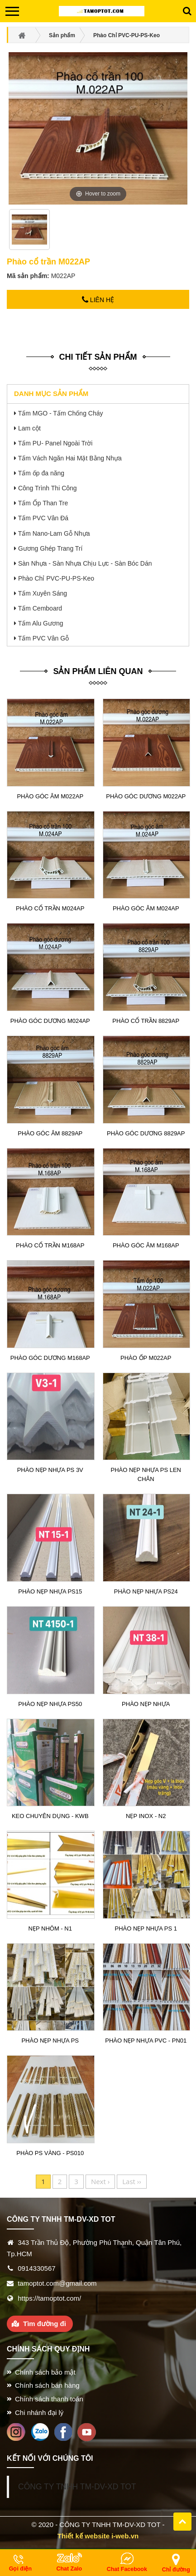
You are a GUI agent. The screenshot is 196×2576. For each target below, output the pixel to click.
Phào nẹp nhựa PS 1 (146, 1928)
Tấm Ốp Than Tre (43, 503)
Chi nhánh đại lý (39, 2412)
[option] (29, 233)
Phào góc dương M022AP (146, 796)
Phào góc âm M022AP (50, 796)
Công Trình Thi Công (47, 488)
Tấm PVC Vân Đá (43, 518)
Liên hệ (98, 300)
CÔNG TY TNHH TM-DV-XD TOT (77, 2486)
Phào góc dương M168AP (50, 1357)
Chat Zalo (69, 2569)
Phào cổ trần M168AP (50, 1245)
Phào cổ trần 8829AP (145, 1020)
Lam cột (29, 428)
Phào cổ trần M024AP (50, 908)
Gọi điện (20, 2569)
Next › (100, 2181)
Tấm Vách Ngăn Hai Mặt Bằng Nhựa (70, 458)
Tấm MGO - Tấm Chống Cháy (60, 413)
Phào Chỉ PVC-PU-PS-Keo (56, 578)
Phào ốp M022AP (145, 1357)
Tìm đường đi (44, 2323)
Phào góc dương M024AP (50, 1020)
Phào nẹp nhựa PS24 (146, 1591)
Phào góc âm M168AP (146, 1245)
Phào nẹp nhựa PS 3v (50, 1469)
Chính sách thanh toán (49, 2399)
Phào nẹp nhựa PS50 (50, 1704)
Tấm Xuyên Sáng (42, 593)
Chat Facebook (127, 2569)
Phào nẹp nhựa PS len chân (146, 1474)
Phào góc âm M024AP (146, 908)
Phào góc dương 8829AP (146, 1133)
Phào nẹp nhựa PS (50, 2040)
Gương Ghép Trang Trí (50, 548)
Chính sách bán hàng (47, 2385)
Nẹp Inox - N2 (146, 1816)
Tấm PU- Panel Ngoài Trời (55, 443)
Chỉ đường (176, 2569)
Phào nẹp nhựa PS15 (50, 1591)
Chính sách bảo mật (45, 2372)
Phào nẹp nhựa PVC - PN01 (145, 2040)
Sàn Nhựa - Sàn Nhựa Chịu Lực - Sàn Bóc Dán (85, 563)
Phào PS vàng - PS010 (50, 2153)
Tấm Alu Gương (40, 623)
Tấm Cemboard (40, 608)
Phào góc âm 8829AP (50, 1133)
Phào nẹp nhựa (146, 1704)
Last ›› (131, 2181)
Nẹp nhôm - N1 (50, 1928)
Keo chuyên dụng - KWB (50, 1816)
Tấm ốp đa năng (41, 473)
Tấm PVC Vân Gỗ (43, 638)
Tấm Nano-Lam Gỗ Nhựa (54, 533)
